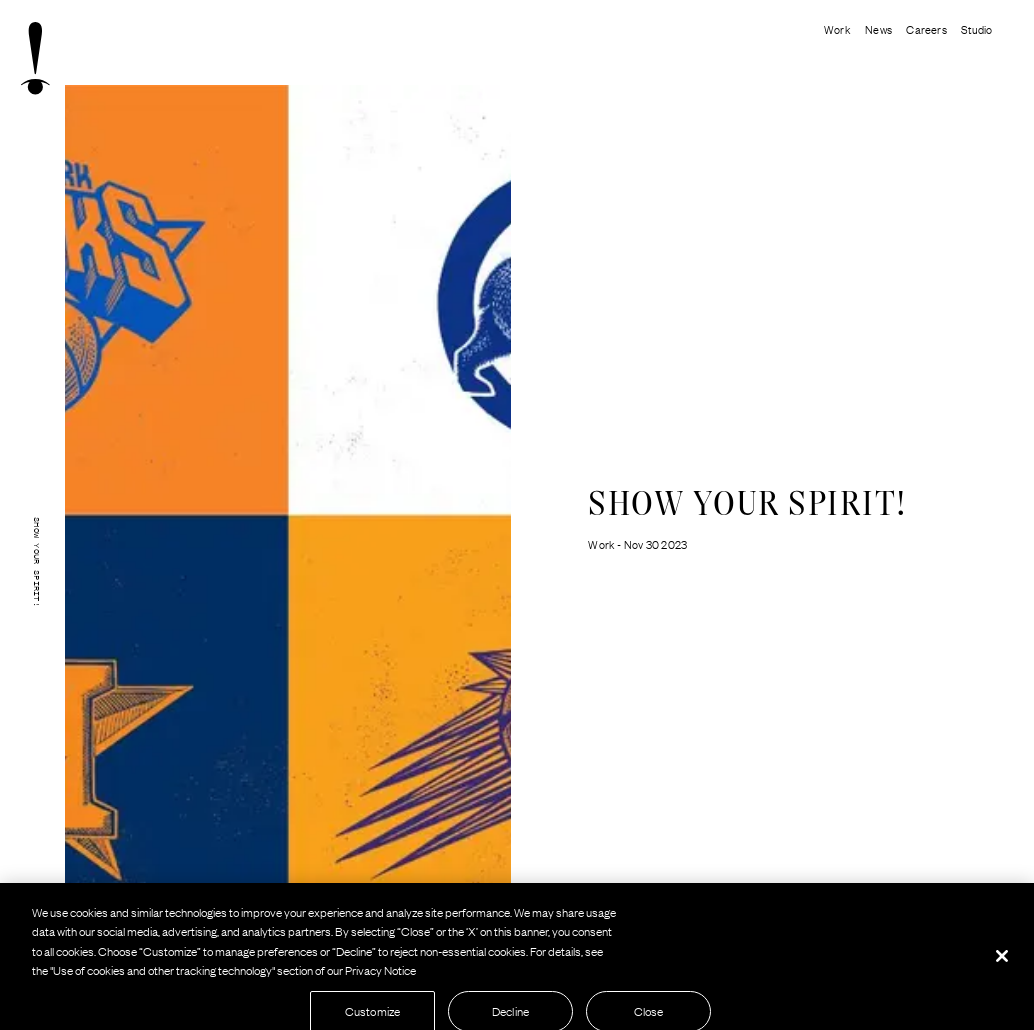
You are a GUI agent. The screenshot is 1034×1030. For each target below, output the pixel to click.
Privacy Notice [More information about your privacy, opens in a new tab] (380, 975)
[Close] (1002, 960)
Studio (976, 29)
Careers (926, 29)
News (878, 29)
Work (837, 29)
